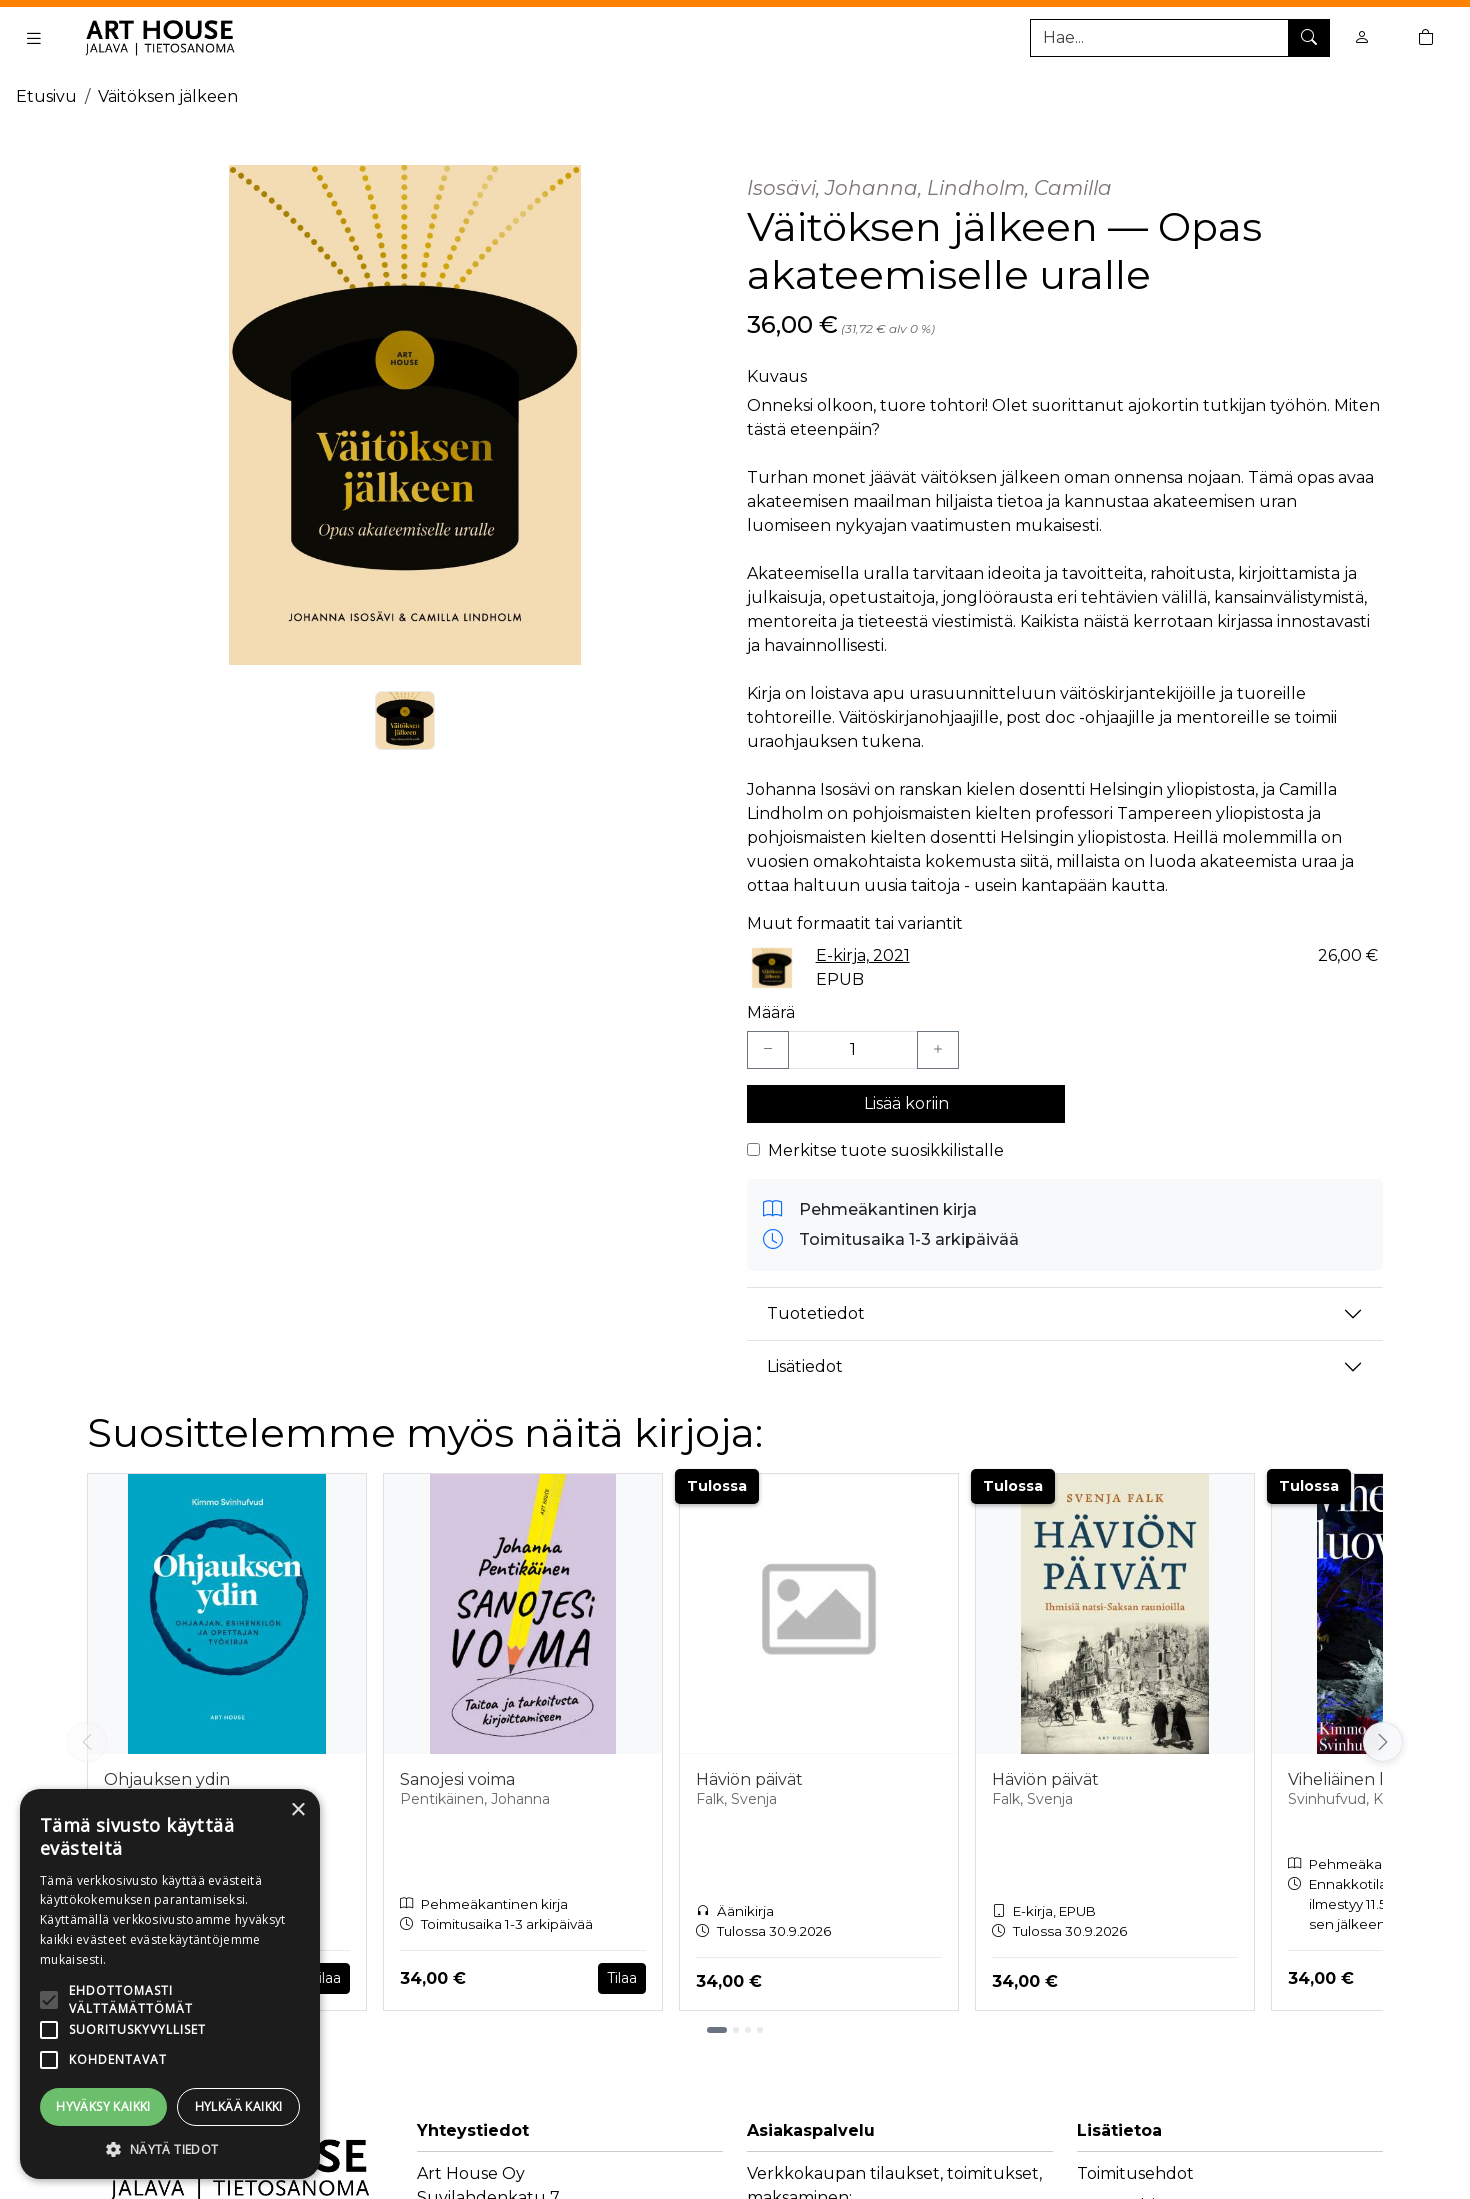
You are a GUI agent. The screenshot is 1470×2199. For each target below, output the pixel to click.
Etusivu (46, 96)
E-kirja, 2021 (863, 955)
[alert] (170, 1984)
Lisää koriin (906, 1103)
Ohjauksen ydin (167, 1779)
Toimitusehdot (1135, 2173)
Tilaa (326, 1978)
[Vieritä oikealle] (1383, 1742)
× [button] (297, 1810)
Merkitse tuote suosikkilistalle (886, 1150)
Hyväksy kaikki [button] (103, 2106)
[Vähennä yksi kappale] (768, 1050)
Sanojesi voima (457, 1779)
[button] (170, 2149)
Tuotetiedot (816, 1313)
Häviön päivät (749, 1779)
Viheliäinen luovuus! (1368, 1779)
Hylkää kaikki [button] (239, 2106)
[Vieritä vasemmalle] (87, 1742)
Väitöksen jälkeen (168, 96)
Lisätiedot (805, 1366)
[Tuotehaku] (1180, 38)
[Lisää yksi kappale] (938, 1050)
